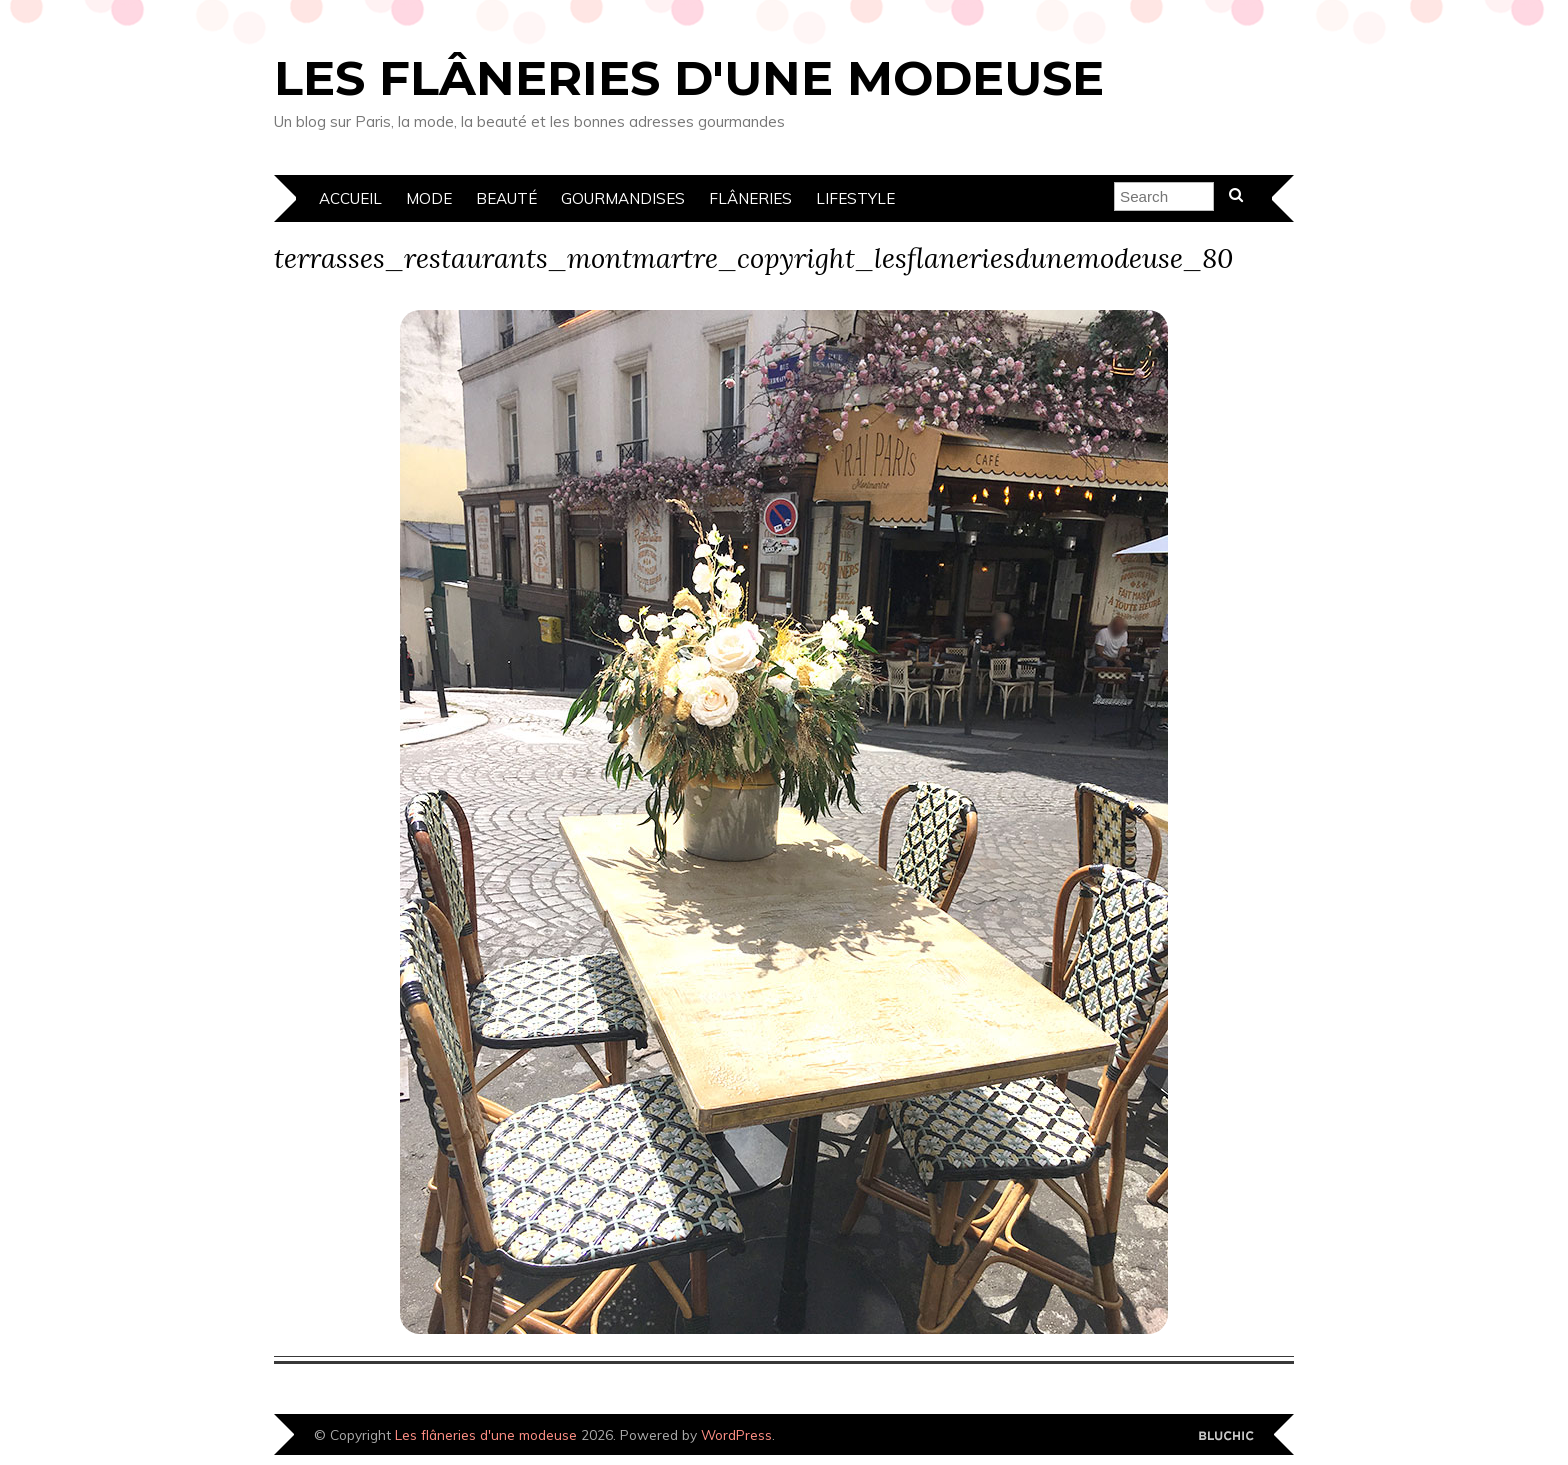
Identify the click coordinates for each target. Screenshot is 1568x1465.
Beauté (506, 198)
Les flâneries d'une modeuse (689, 78)
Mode (429, 198)
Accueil (350, 198)
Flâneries (750, 198)
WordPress (736, 1434)
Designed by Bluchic (1226, 1436)
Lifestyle (855, 198)
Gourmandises (623, 198)
